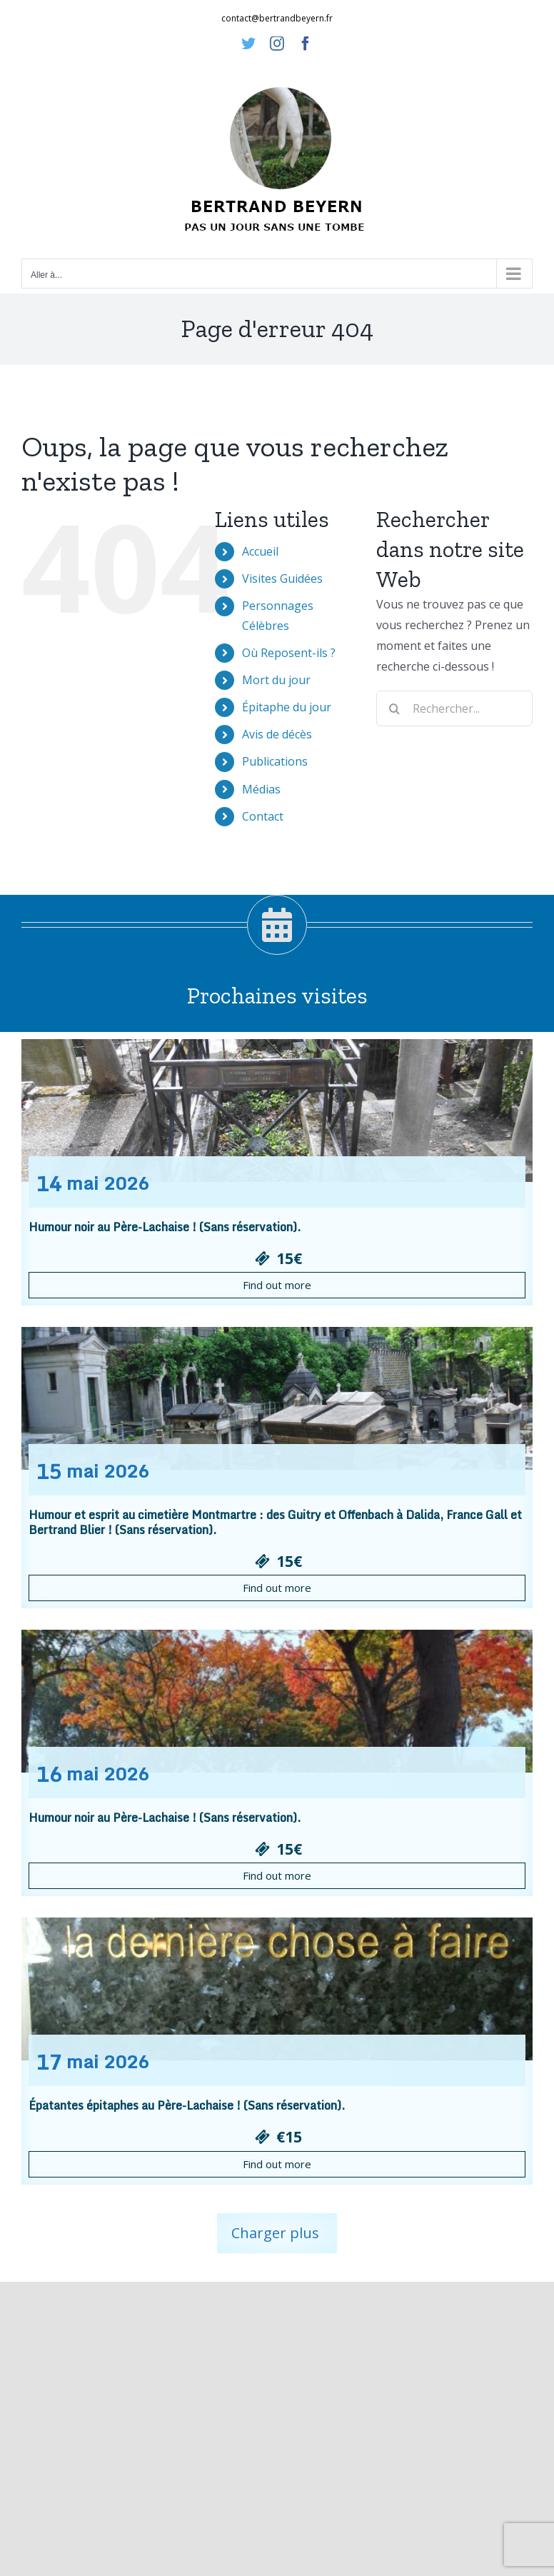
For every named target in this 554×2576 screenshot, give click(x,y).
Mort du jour (276, 680)
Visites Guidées (282, 578)
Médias (261, 789)
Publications (275, 761)
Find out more (277, 1285)
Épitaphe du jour (286, 707)
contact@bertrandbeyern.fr (277, 18)
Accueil (260, 551)
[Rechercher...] (454, 708)
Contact (262, 816)
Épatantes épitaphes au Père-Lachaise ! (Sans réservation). (187, 2105)
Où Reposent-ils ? (289, 653)
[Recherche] (394, 708)
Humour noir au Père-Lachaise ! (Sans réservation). (165, 1227)
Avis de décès (277, 734)
